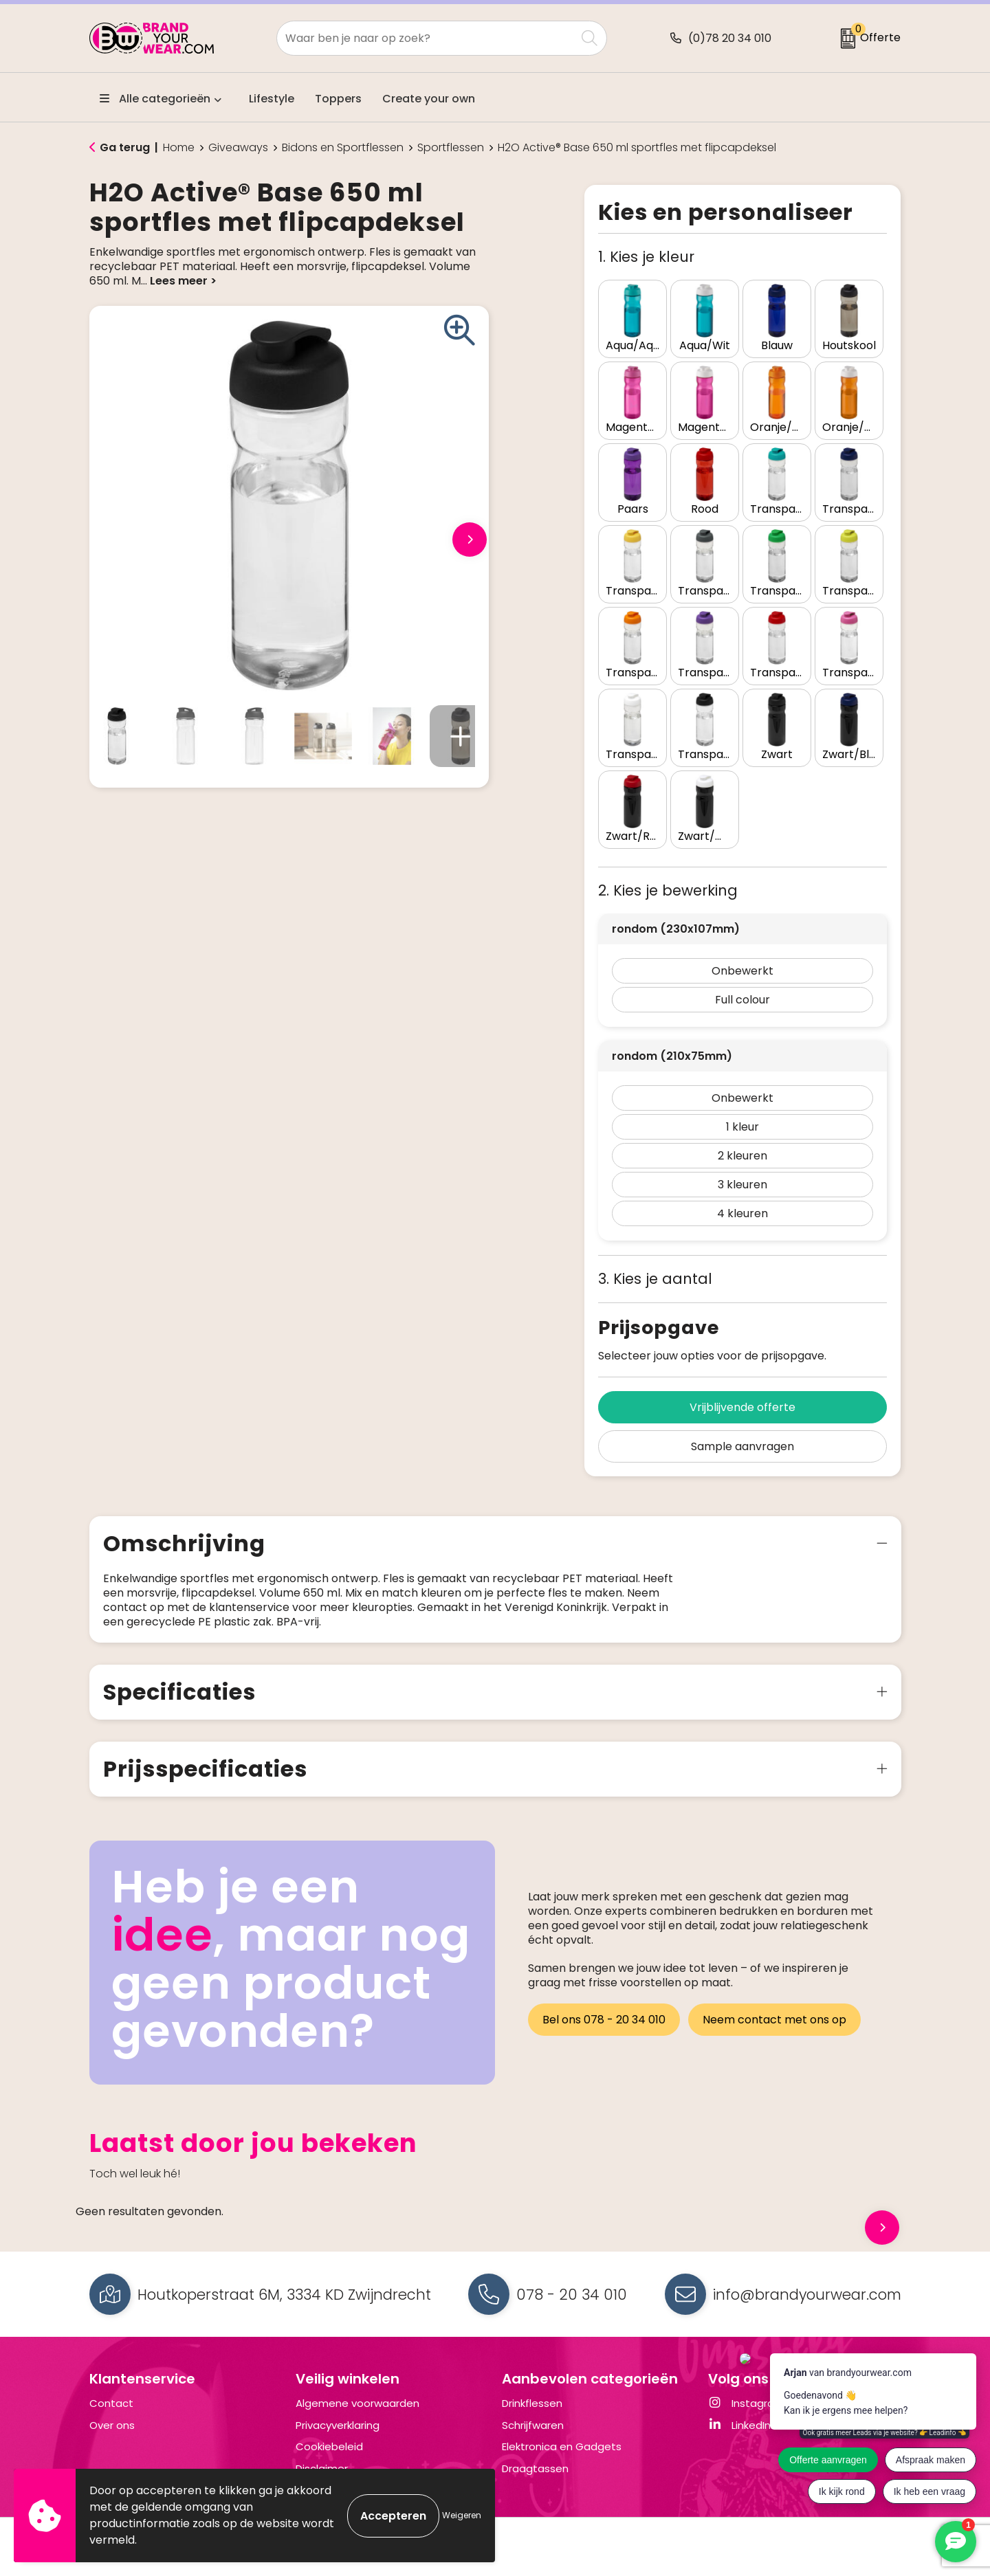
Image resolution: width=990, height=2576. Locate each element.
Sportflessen (450, 147)
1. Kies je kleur (646, 256)
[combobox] (426, 38)
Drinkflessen (532, 2403)
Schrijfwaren (533, 2425)
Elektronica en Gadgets (562, 2446)
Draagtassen (535, 2468)
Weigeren (461, 2515)
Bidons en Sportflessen (343, 147)
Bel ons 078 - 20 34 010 (604, 2020)
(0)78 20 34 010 (729, 38)
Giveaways (238, 147)
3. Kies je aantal (655, 1278)
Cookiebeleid (329, 2446)
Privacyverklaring (338, 2425)
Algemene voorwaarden (357, 2403)
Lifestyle (271, 99)
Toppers (338, 99)
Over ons (112, 2425)
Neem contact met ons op (774, 2020)
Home (179, 147)
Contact (111, 2403)
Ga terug (125, 147)
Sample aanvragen (742, 1446)
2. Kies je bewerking (668, 890)
